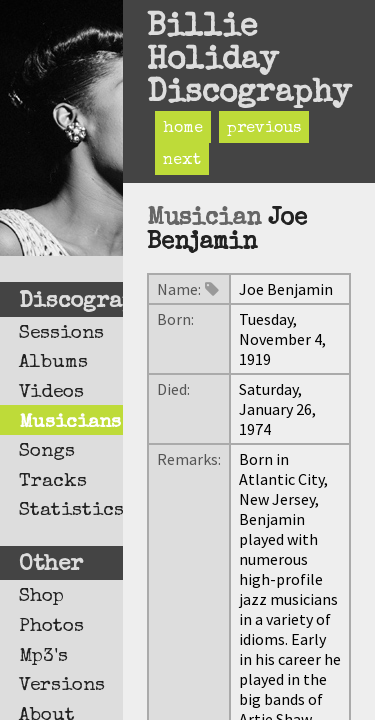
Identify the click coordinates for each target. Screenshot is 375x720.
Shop (41, 597)
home (183, 129)
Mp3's (43, 657)
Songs (47, 452)
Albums (53, 363)
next (182, 161)
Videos (51, 393)
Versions (62, 686)
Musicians (70, 423)
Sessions (61, 334)
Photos (51, 627)
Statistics (71, 511)
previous (264, 129)
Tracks (53, 482)
